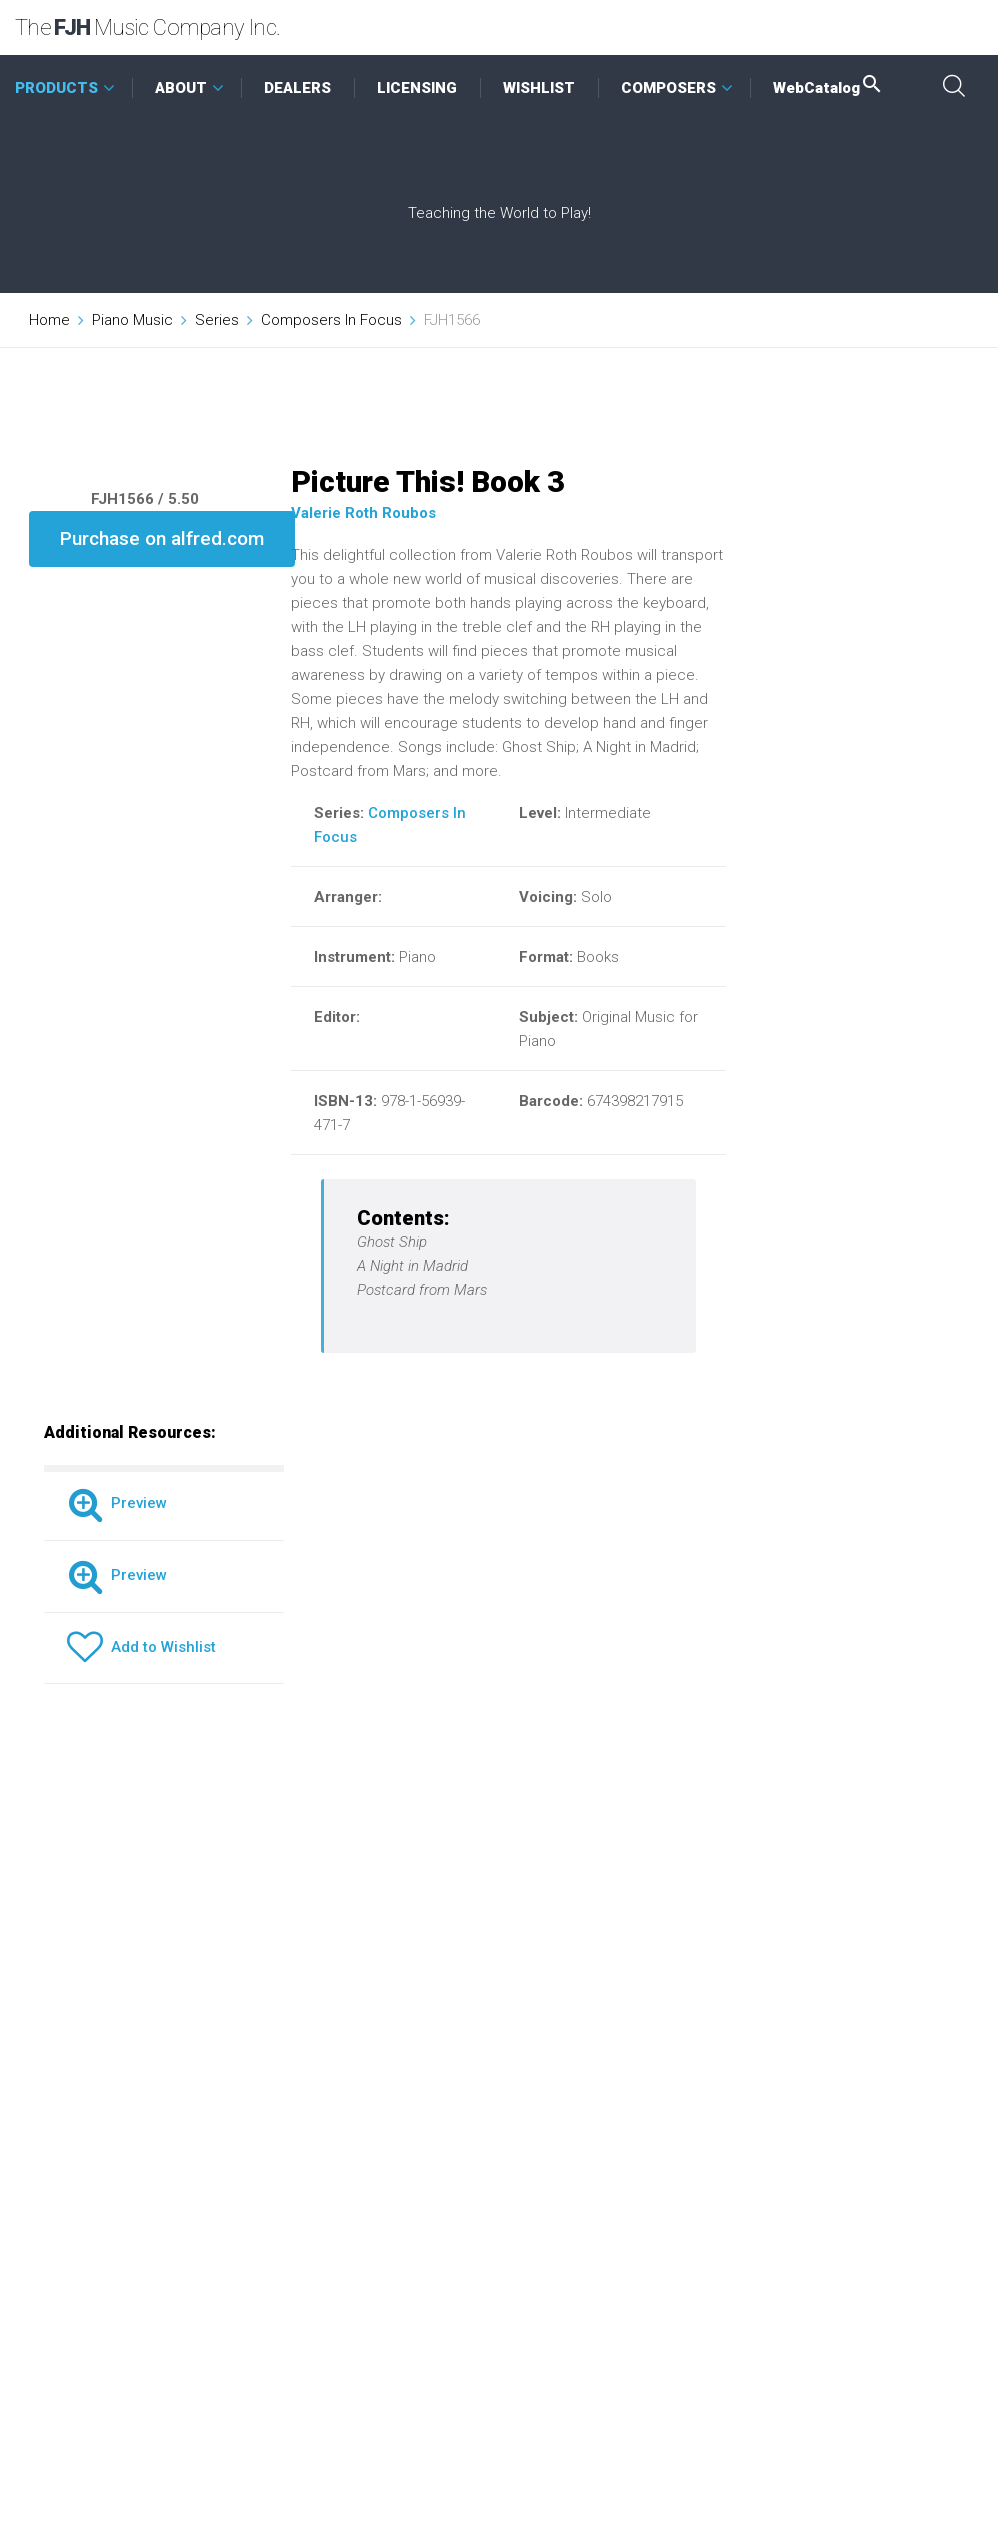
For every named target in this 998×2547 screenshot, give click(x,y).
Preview (117, 1503)
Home (49, 320)
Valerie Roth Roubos (363, 513)
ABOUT (181, 88)
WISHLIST (539, 88)
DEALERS (297, 88)
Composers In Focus (331, 320)
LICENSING (417, 88)
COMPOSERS (668, 88)
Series (217, 320)
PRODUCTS (56, 88)
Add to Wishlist (141, 1647)
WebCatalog (828, 88)
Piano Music (132, 320)
